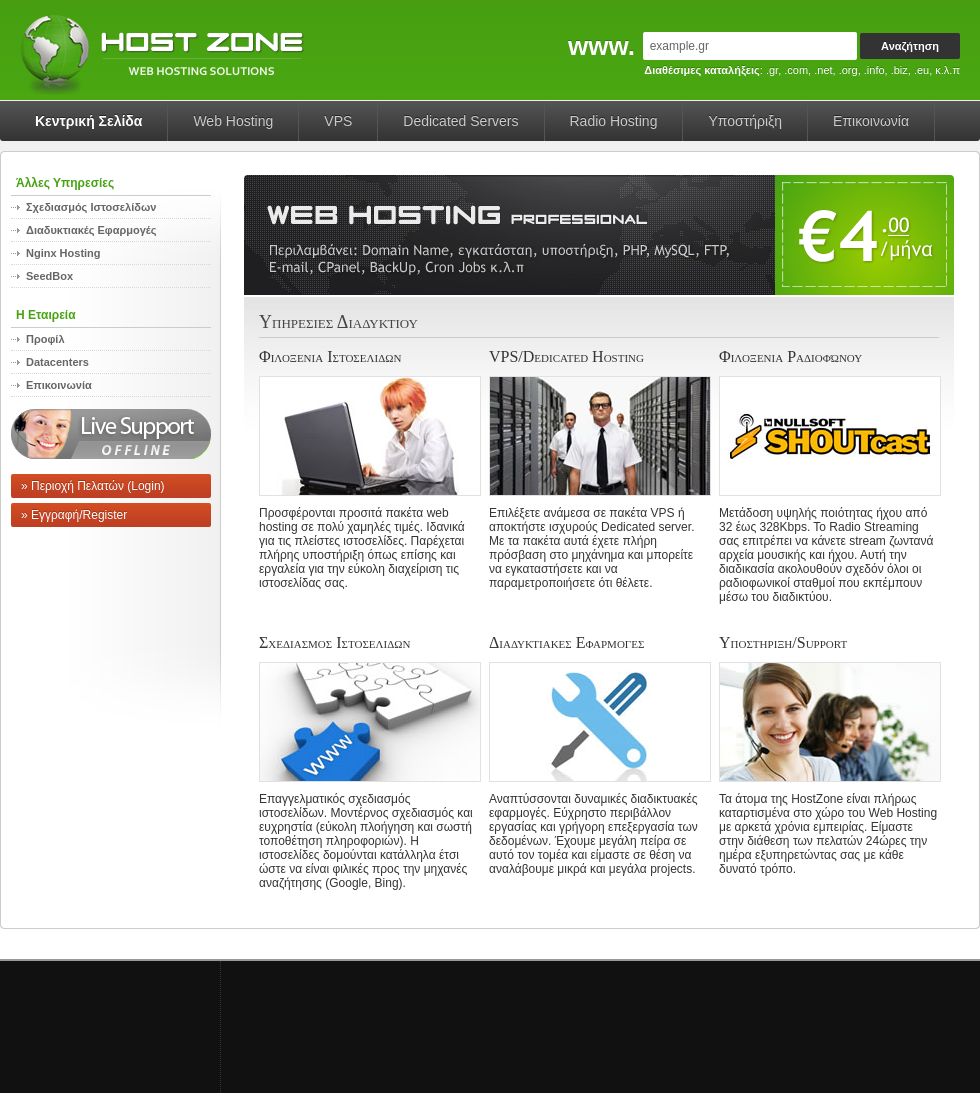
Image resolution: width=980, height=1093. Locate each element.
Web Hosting (233, 121)
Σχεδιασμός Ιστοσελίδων (91, 207)
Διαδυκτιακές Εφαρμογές (91, 230)
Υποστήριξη (745, 121)
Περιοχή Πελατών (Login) (98, 486)
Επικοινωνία (871, 121)
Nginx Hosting (63, 253)
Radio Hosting (614, 121)
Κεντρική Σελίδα (88, 121)
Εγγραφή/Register (79, 515)
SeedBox (49, 276)
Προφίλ (45, 339)
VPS (338, 121)
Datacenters (57, 362)
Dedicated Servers (460, 121)
